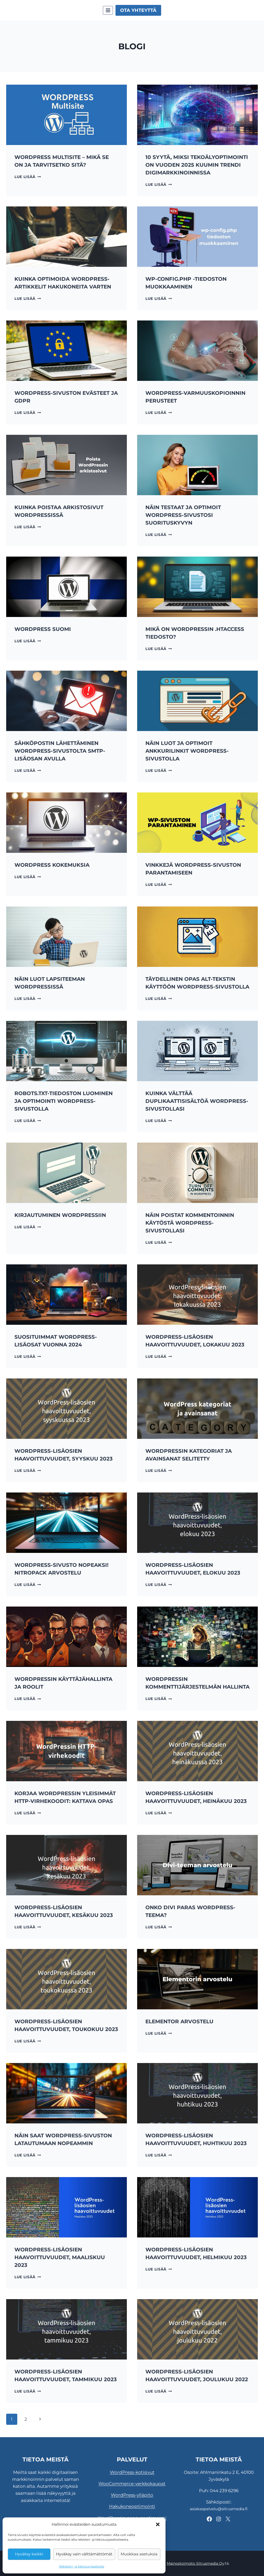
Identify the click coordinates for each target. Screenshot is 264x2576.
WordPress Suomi (42, 629)
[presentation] (66, 115)
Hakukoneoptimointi (132, 2506)
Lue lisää (27, 177)
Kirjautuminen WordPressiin (60, 1215)
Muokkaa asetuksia (139, 2553)
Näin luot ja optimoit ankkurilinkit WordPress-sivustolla (187, 751)
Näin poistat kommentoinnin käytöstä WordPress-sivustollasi (189, 1223)
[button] (157, 2524)
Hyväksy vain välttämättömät (84, 2553)
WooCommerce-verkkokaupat (132, 2483)
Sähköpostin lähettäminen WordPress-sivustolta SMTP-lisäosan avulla (59, 751)
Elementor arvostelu (179, 2021)
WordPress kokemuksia (51, 865)
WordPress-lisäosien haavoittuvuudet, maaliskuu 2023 (59, 2257)
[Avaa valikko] (108, 10)
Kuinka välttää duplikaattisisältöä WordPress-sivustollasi (196, 1101)
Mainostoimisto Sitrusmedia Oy (195, 2563)
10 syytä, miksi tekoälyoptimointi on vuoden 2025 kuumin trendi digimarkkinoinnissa (196, 165)
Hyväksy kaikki (29, 2553)
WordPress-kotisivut (132, 2472)
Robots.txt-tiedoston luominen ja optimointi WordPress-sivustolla (63, 1101)
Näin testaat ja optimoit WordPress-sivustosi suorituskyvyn (183, 515)
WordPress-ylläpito (132, 2495)
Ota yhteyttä (138, 10)
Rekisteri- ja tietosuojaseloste (81, 2566)
